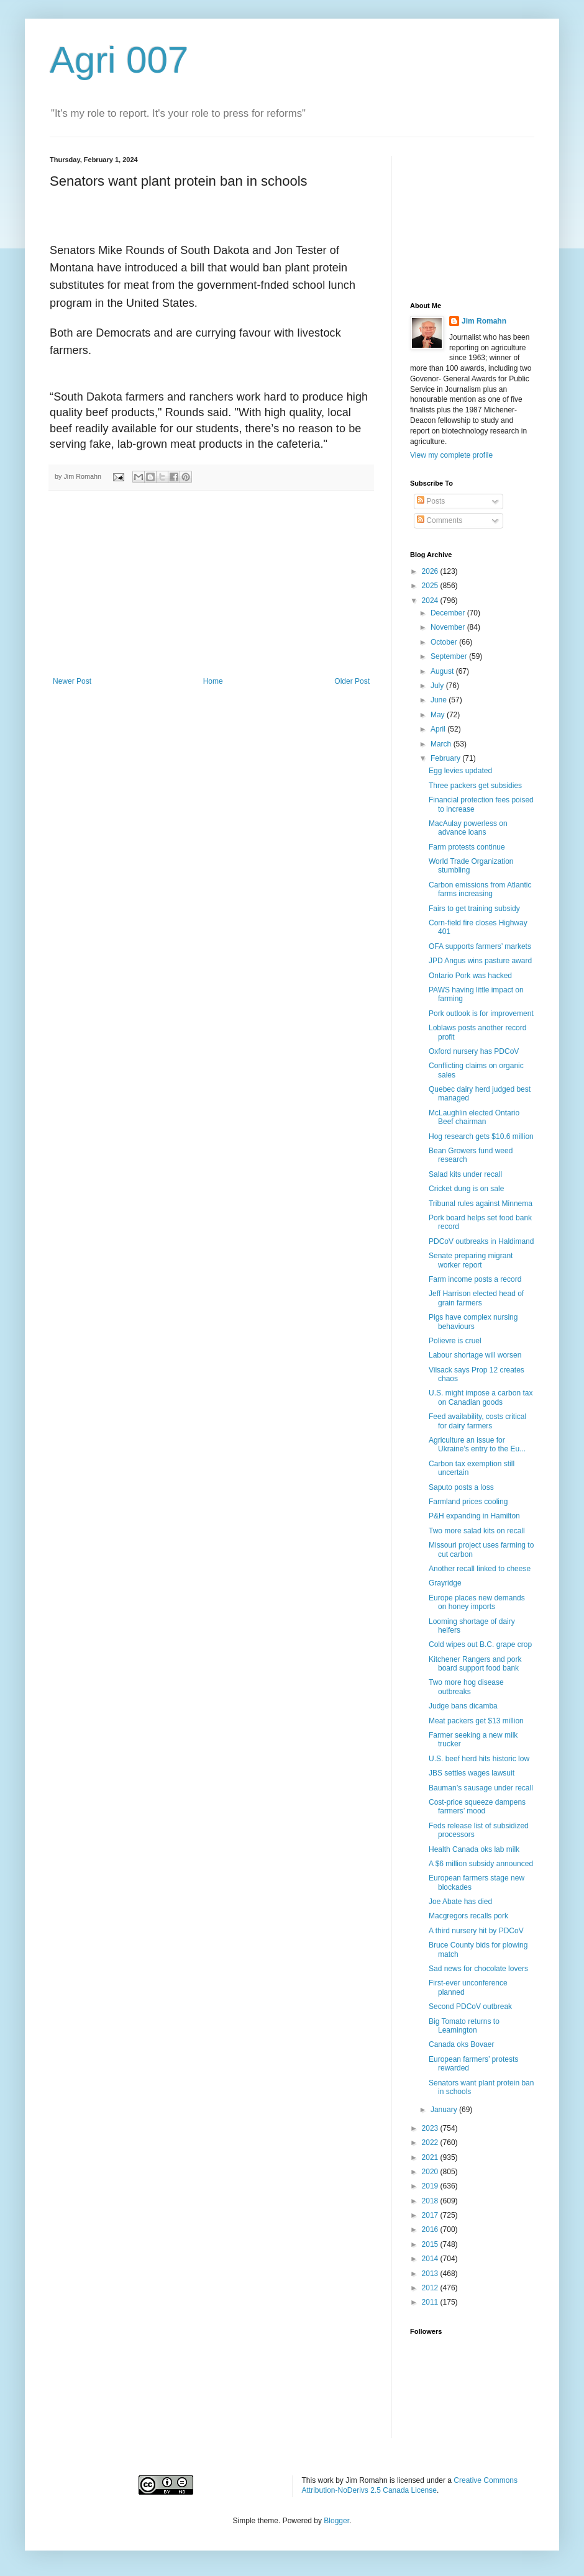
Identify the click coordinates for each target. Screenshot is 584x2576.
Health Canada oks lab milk (474, 1849)
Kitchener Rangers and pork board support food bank (475, 1663)
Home (213, 681)
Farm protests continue (467, 847)
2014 (431, 2258)
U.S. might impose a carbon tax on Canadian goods (480, 1397)
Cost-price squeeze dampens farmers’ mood (477, 1806)
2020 (431, 2171)
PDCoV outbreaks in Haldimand (481, 1241)
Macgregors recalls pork (468, 1916)
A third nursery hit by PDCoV (476, 1930)
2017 (431, 2215)
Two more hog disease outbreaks (466, 1686)
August (443, 671)
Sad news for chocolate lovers (478, 1968)
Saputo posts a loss (461, 1487)
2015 (431, 2244)
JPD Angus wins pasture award (480, 960)
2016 (431, 2229)
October (445, 642)
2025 (431, 585)
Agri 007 (119, 60)
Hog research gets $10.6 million (481, 1136)
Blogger (336, 2520)
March (442, 744)
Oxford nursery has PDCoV (474, 1051)
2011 (431, 2302)
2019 (431, 2186)
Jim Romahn (484, 321)
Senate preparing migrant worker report (471, 1260)
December (449, 613)
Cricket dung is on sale (466, 1188)
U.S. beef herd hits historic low (479, 1758)
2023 (431, 2128)
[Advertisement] (211, 583)
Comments (439, 520)
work (326, 2480)
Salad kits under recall (465, 1174)
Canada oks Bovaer (461, 2044)
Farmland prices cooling (468, 1501)
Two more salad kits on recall (477, 1530)
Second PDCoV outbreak (470, 2006)
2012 (431, 2287)
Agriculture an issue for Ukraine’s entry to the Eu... (477, 1444)
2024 (431, 600)
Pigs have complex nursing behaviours (473, 1321)
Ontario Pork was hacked (470, 975)
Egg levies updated (460, 770)
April (439, 729)
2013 (431, 2273)
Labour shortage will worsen (475, 1355)
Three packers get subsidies (475, 785)
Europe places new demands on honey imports (477, 1602)
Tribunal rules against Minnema (480, 1203)
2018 (431, 2201)
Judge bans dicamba (463, 1706)
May (439, 714)
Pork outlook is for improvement (481, 1013)
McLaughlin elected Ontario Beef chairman (474, 1117)
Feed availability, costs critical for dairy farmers (477, 1421)
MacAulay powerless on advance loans (468, 828)
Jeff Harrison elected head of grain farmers (476, 1298)
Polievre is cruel (455, 1340)
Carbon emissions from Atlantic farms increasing (480, 889)
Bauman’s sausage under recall (481, 1788)
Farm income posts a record (475, 1279)
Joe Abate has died (460, 1901)
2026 (431, 571)
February (446, 758)
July (438, 685)
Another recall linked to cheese (480, 1568)
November (449, 627)
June (440, 700)
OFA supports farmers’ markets (480, 946)
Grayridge (445, 1583)
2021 (431, 2157)
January (445, 2109)
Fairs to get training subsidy (474, 908)
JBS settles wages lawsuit (471, 1773)
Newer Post (72, 681)
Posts (431, 501)
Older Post (352, 681)
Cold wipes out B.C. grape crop (480, 1644)
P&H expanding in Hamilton (474, 1516)
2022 (431, 2142)
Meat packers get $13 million (476, 1721)
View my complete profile (451, 455)
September (450, 656)
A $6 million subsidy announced (481, 1863)
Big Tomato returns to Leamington (464, 2025)
